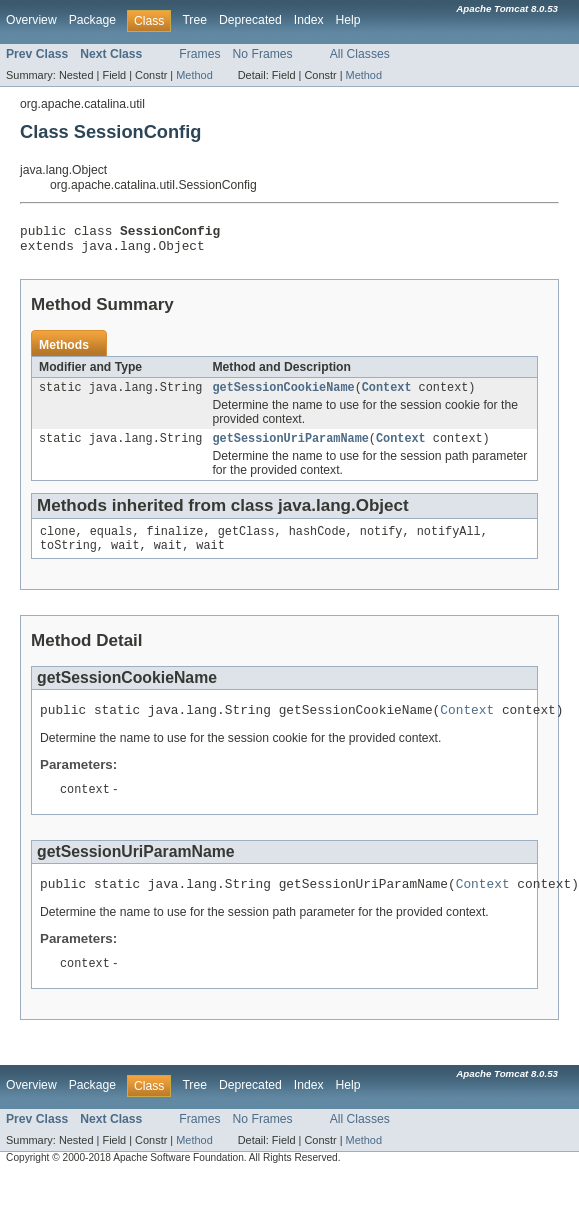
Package (92, 20)
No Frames (263, 54)
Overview (31, 20)
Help (348, 20)
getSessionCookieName (283, 395)
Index (309, 20)
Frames (199, 54)
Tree (194, 20)
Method (194, 75)
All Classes (360, 54)
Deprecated (250, 20)
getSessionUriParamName (290, 448)
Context (387, 395)
